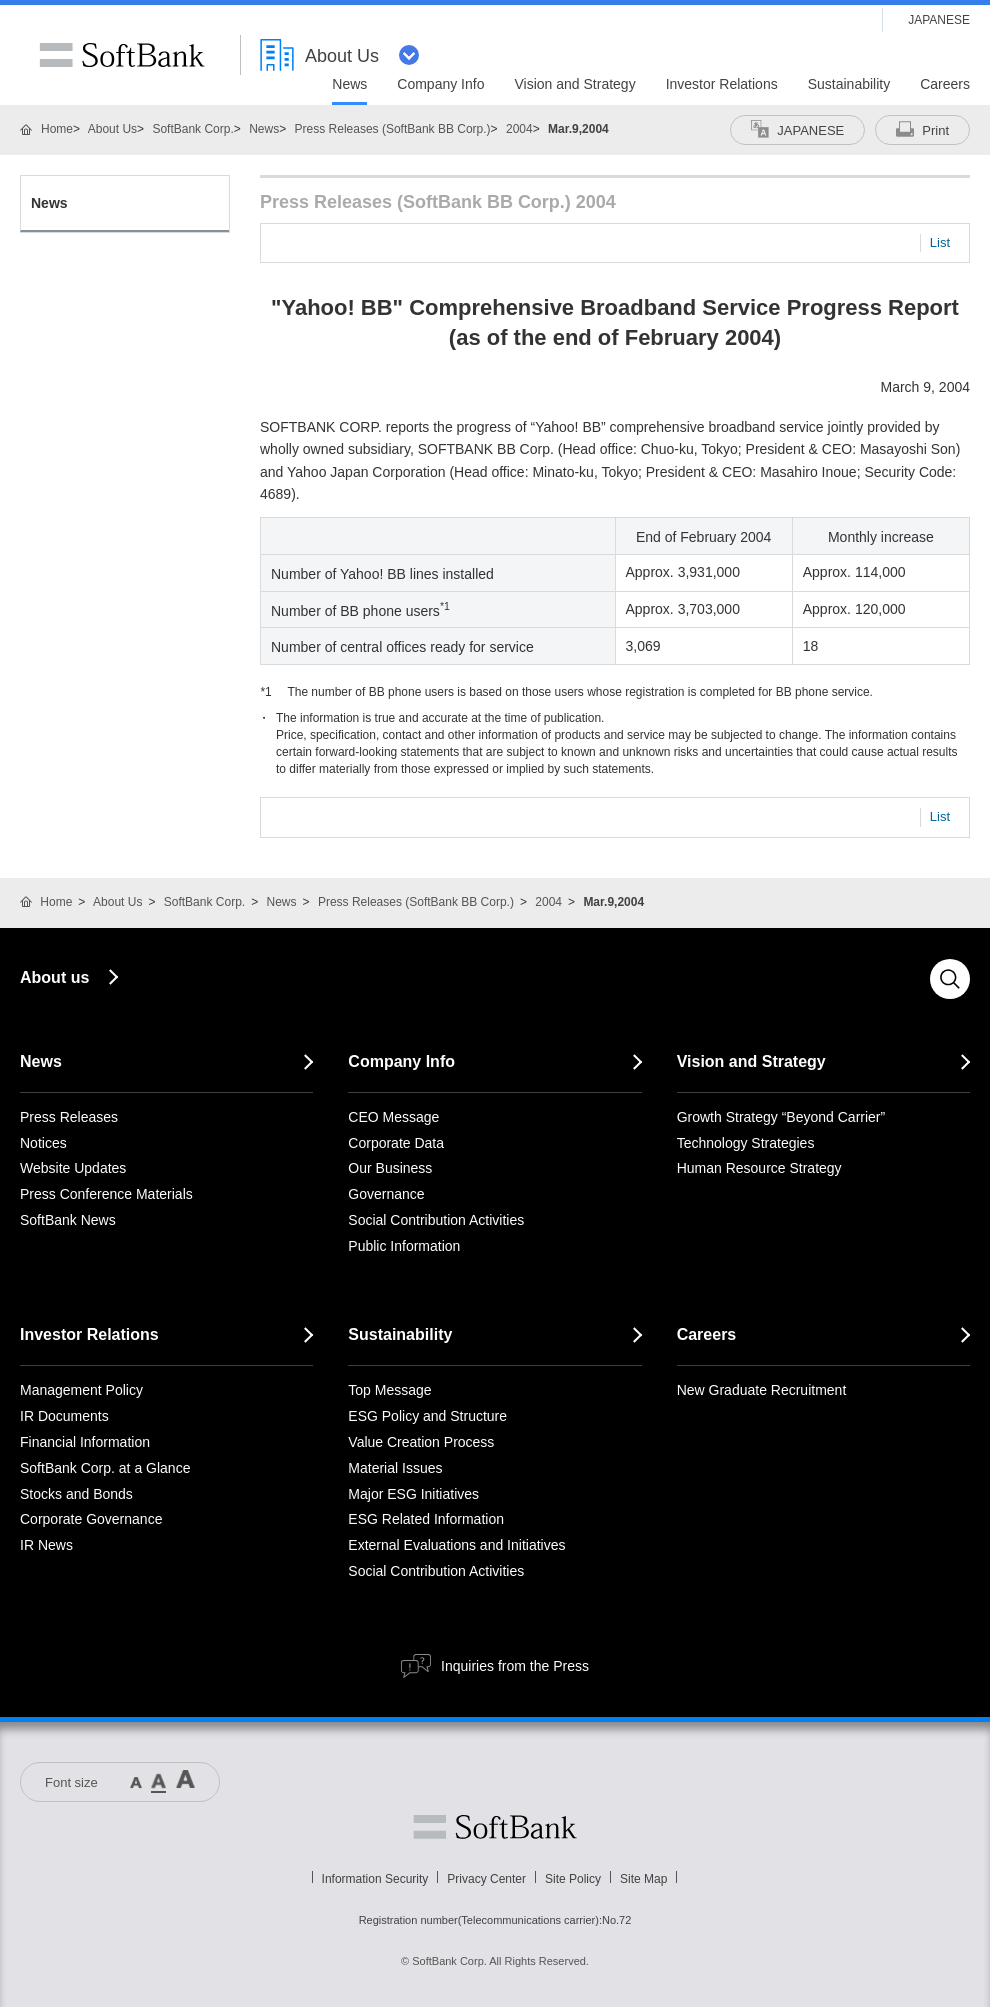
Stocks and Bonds (76, 1494)
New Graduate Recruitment (762, 1390)
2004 (519, 129)
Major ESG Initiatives (413, 1494)
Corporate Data (396, 1143)
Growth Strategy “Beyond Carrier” (781, 1117)
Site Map (643, 1879)
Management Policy (81, 1390)
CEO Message (393, 1117)
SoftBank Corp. (192, 129)
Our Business (390, 1168)
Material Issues (395, 1468)
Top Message (389, 1390)
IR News (46, 1545)
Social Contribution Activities (436, 1220)
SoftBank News (68, 1220)
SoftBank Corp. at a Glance (105, 1468)
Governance (386, 1194)
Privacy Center (486, 1879)
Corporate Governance (91, 1519)
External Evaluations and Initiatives (456, 1545)
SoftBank (122, 55)
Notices (43, 1143)
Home (57, 129)
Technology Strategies (746, 1143)
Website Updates (73, 1168)
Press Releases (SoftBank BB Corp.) (393, 129)
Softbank (495, 1827)
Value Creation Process (421, 1442)
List (940, 242)
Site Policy (573, 1879)
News (264, 129)
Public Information (404, 1246)
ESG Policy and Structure (427, 1416)
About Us (112, 129)
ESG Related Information (426, 1519)
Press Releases (69, 1117)
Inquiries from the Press (515, 1666)
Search (950, 979)
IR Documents (64, 1416)
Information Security (375, 1879)
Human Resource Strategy (759, 1168)
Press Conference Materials (106, 1194)
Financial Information (85, 1442)
